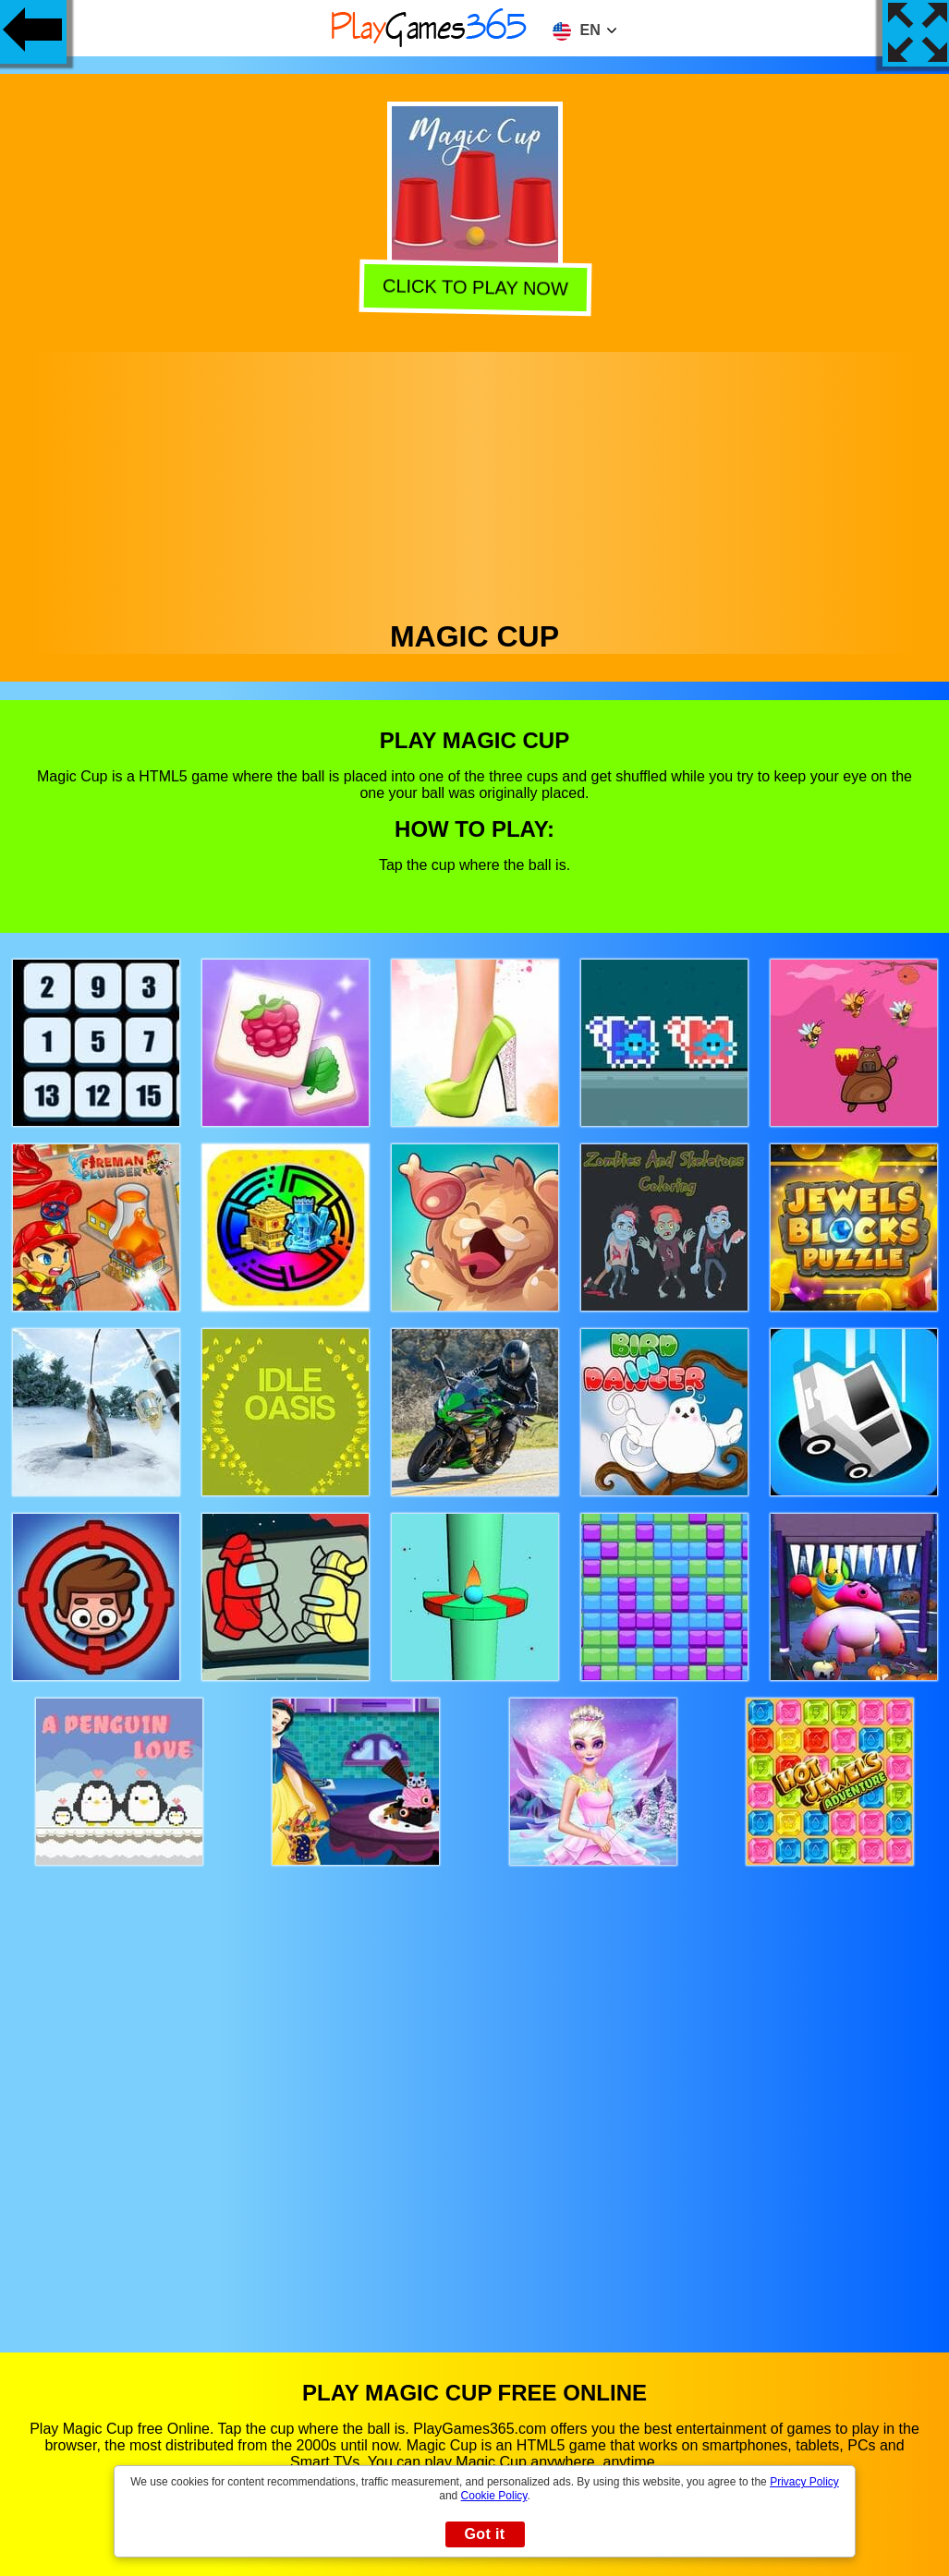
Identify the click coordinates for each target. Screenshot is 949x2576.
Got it (484, 2534)
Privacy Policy (804, 2481)
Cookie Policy (494, 2495)
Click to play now (475, 288)
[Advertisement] (475, 481)
